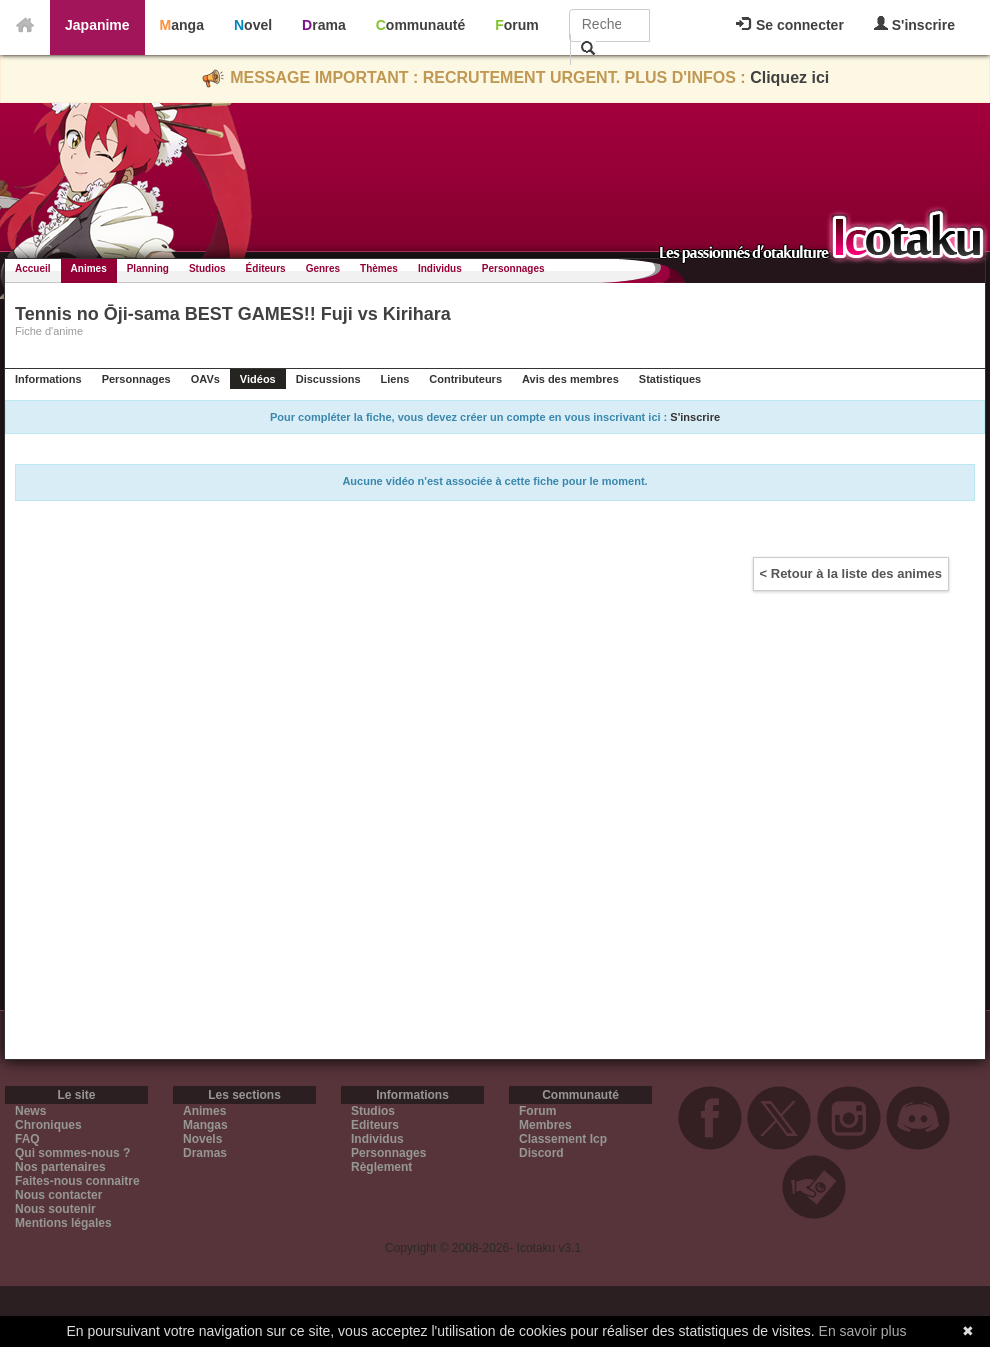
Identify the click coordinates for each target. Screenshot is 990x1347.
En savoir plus (863, 1331)
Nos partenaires (60, 1167)
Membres (545, 1125)
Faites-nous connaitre (77, 1181)
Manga (182, 25)
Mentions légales (63, 1223)
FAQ (27, 1139)
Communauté (420, 25)
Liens (395, 379)
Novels (202, 1139)
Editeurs (375, 1125)
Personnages (513, 268)
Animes (89, 268)
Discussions (328, 379)
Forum (517, 25)
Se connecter (790, 25)
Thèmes (379, 268)
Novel (253, 25)
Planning (148, 268)
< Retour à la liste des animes (851, 573)
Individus (440, 268)
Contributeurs (465, 379)
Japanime (97, 25)
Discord (541, 1153)
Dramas (205, 1153)
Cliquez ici (789, 77)
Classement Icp (563, 1139)
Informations (48, 379)
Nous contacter (58, 1195)
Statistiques (670, 379)
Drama (324, 25)
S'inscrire (914, 24)
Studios (207, 268)
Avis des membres (570, 379)
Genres (323, 268)
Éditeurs (266, 268)
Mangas (205, 1125)
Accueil (33, 268)
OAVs (205, 379)
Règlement (381, 1167)
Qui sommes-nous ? (72, 1153)
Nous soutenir (55, 1209)
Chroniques (48, 1125)
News (30, 1111)
